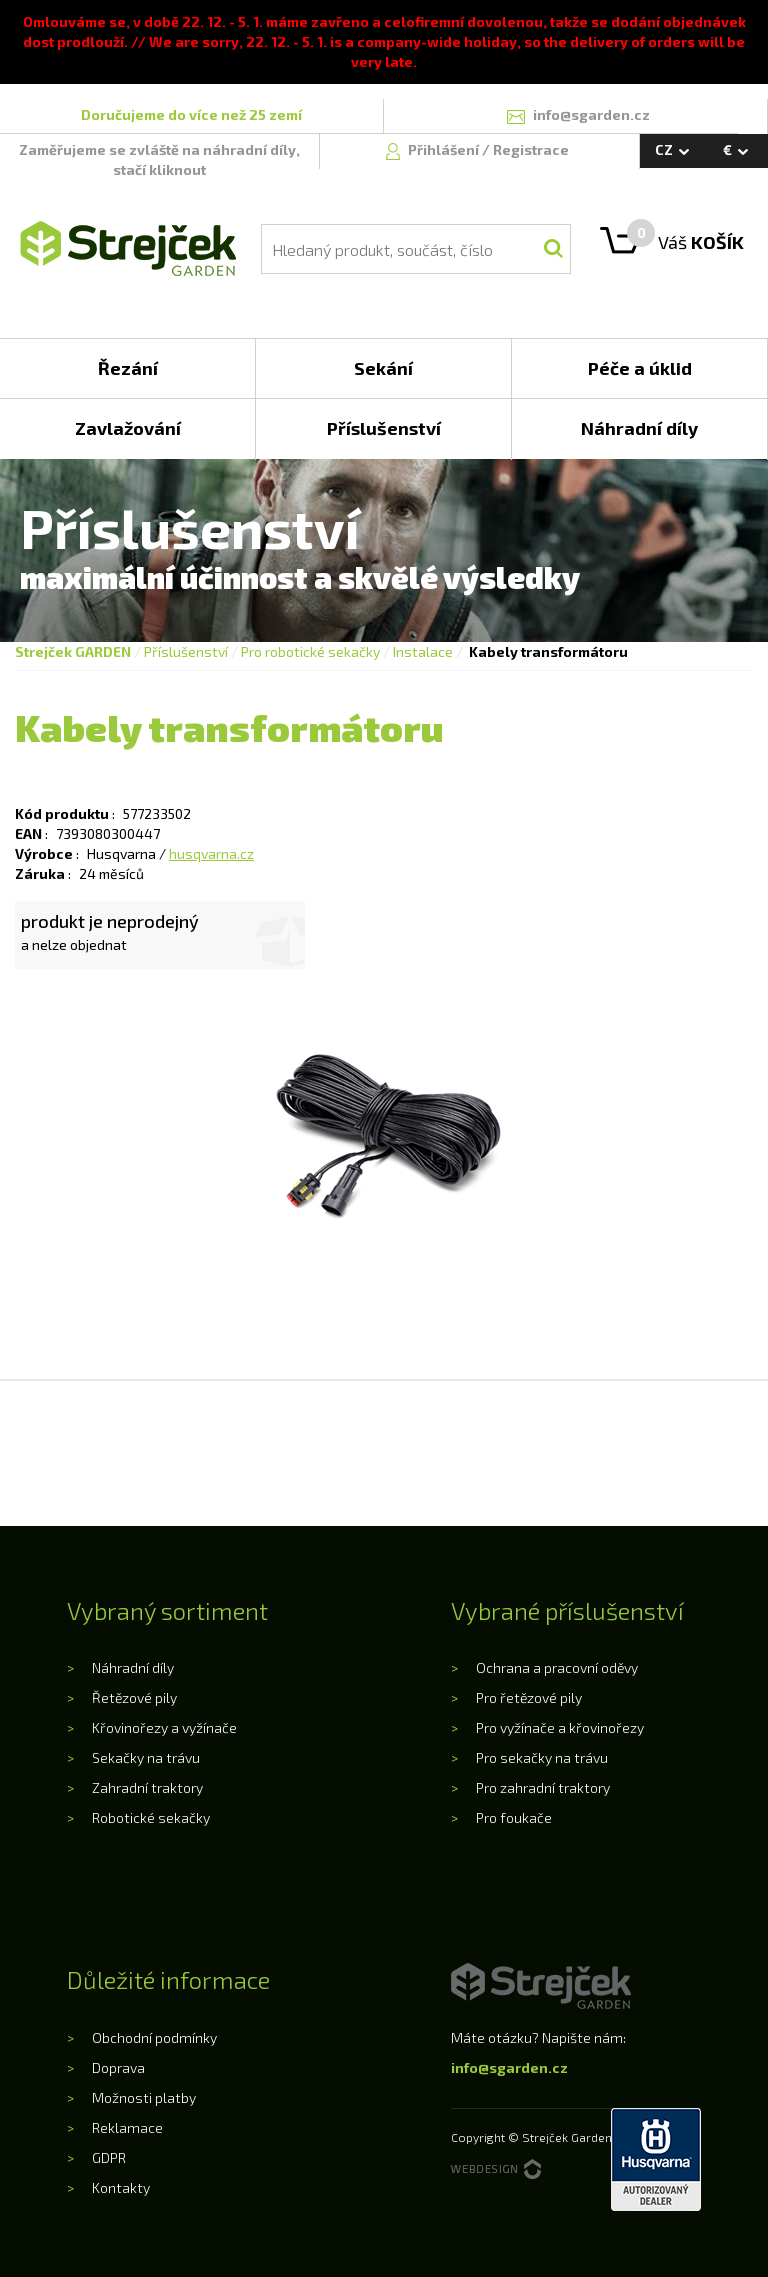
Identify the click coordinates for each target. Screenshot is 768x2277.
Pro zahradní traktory (543, 1787)
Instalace (423, 651)
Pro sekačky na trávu (542, 1757)
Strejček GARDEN (73, 651)
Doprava (118, 2067)
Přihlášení (445, 149)
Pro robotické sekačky (310, 651)
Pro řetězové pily (529, 1697)
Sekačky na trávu (146, 1757)
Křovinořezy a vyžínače (164, 1727)
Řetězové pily (134, 1697)
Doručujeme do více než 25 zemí (191, 114)
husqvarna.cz (211, 853)
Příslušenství (186, 651)
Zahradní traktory (147, 1787)
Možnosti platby (144, 2097)
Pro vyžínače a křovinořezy (560, 1727)
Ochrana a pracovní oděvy (557, 1667)
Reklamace (127, 2127)
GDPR (109, 2157)
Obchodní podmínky (154, 2037)
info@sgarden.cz (509, 2067)
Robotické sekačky (151, 1817)
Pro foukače (514, 1817)
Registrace (531, 149)
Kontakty (121, 2187)
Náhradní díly (133, 1667)
